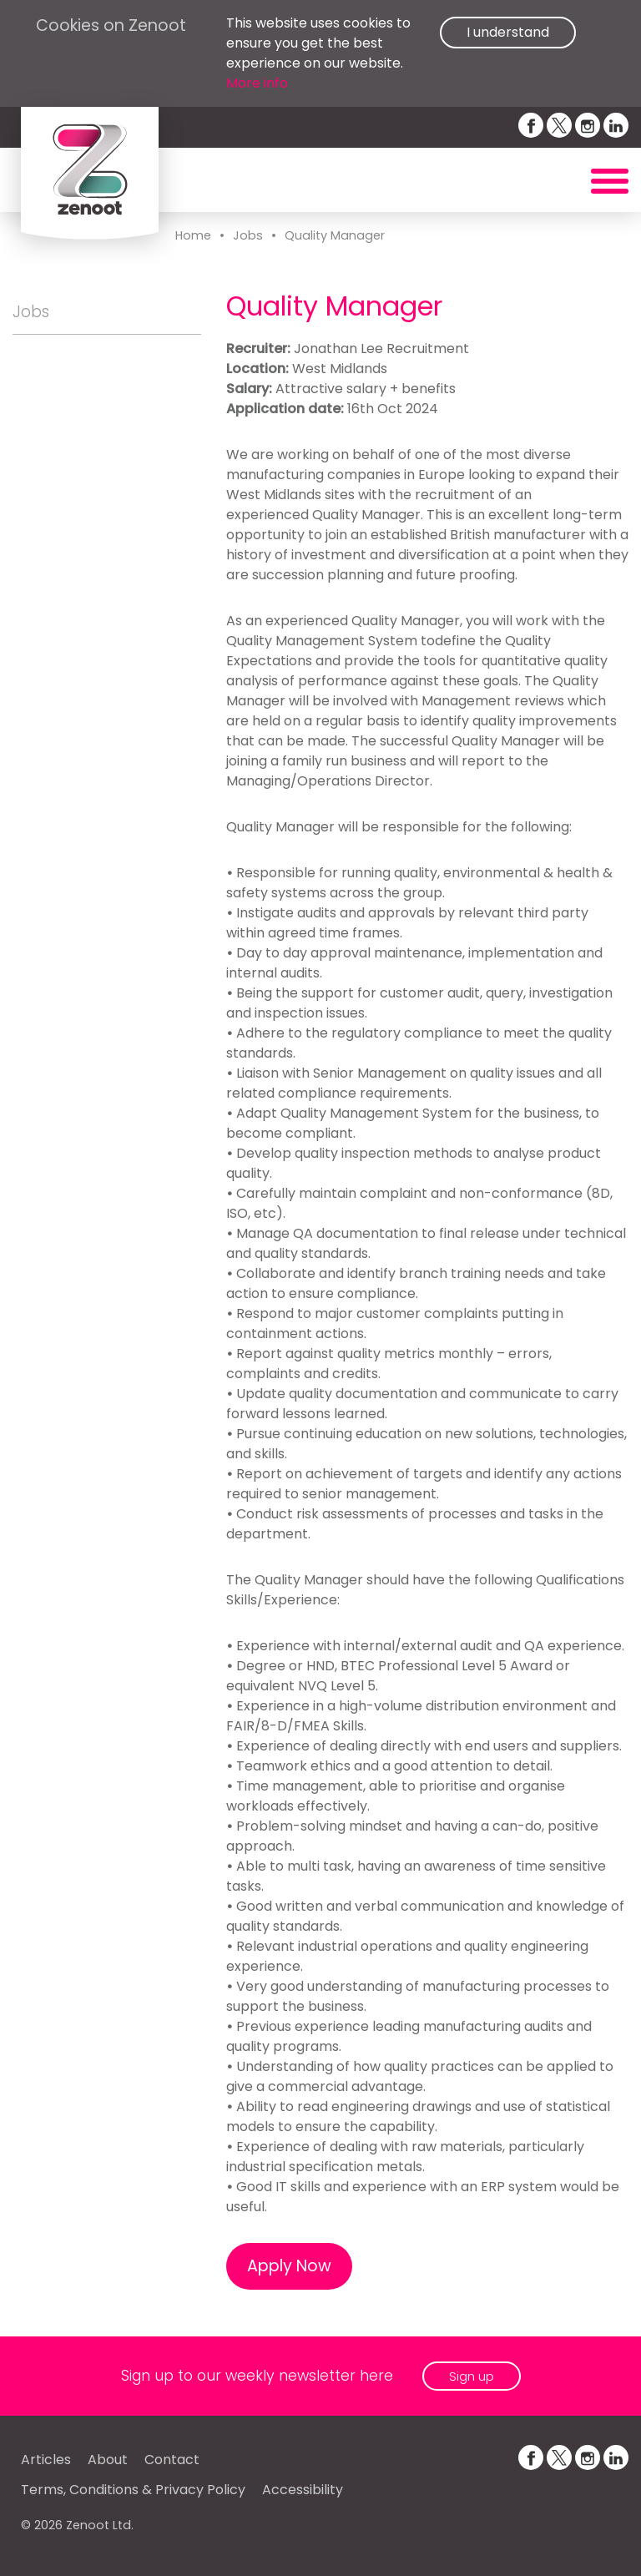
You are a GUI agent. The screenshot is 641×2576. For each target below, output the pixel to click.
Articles (46, 2459)
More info (257, 83)
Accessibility (302, 2489)
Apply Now (289, 2266)
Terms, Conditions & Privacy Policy (133, 2489)
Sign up (471, 2376)
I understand (508, 32)
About (108, 2459)
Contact (171, 2459)
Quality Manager (335, 235)
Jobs (248, 235)
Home (193, 235)
